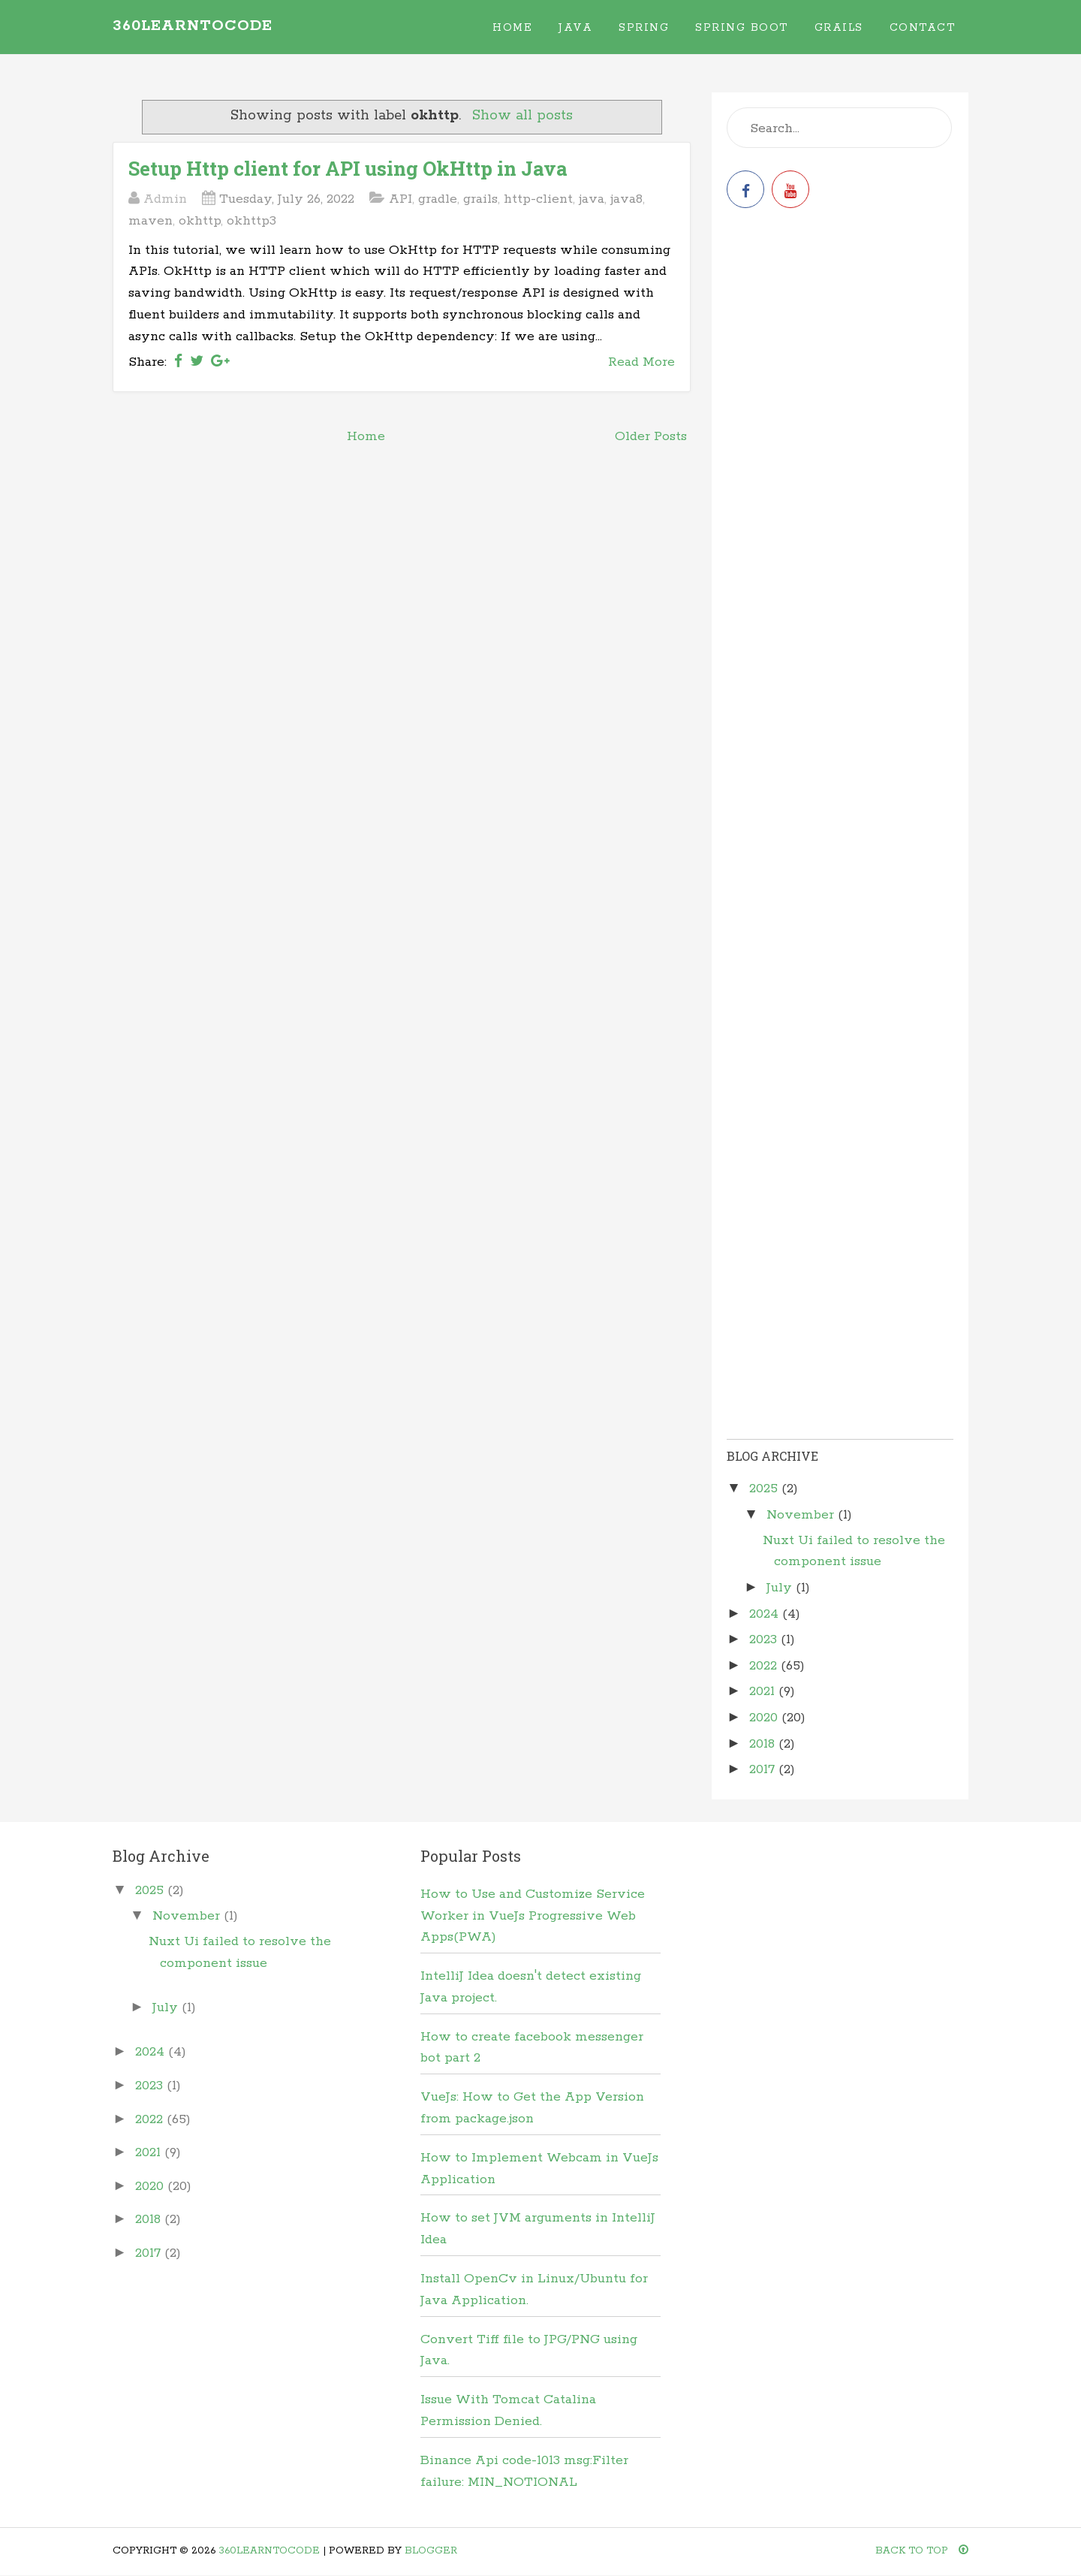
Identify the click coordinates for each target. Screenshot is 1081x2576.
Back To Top (921, 2550)
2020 (765, 1717)
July (781, 1587)
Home (512, 28)
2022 (765, 1666)
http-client (538, 199)
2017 (763, 1769)
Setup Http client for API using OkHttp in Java (348, 168)
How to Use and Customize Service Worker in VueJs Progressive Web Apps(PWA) (532, 1916)
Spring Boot (741, 28)
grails (480, 199)
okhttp (200, 221)
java (591, 199)
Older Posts (651, 436)
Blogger (431, 2550)
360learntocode (193, 26)
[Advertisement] (840, 339)
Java (575, 28)
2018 (763, 1744)
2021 (763, 1691)
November (802, 1515)
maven (150, 221)
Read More (641, 362)
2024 (765, 1614)
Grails (839, 28)
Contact (923, 28)
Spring (644, 28)
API (400, 199)
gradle (437, 199)
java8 (626, 199)
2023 (765, 1639)
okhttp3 (251, 221)
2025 (765, 1488)
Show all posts (522, 116)
